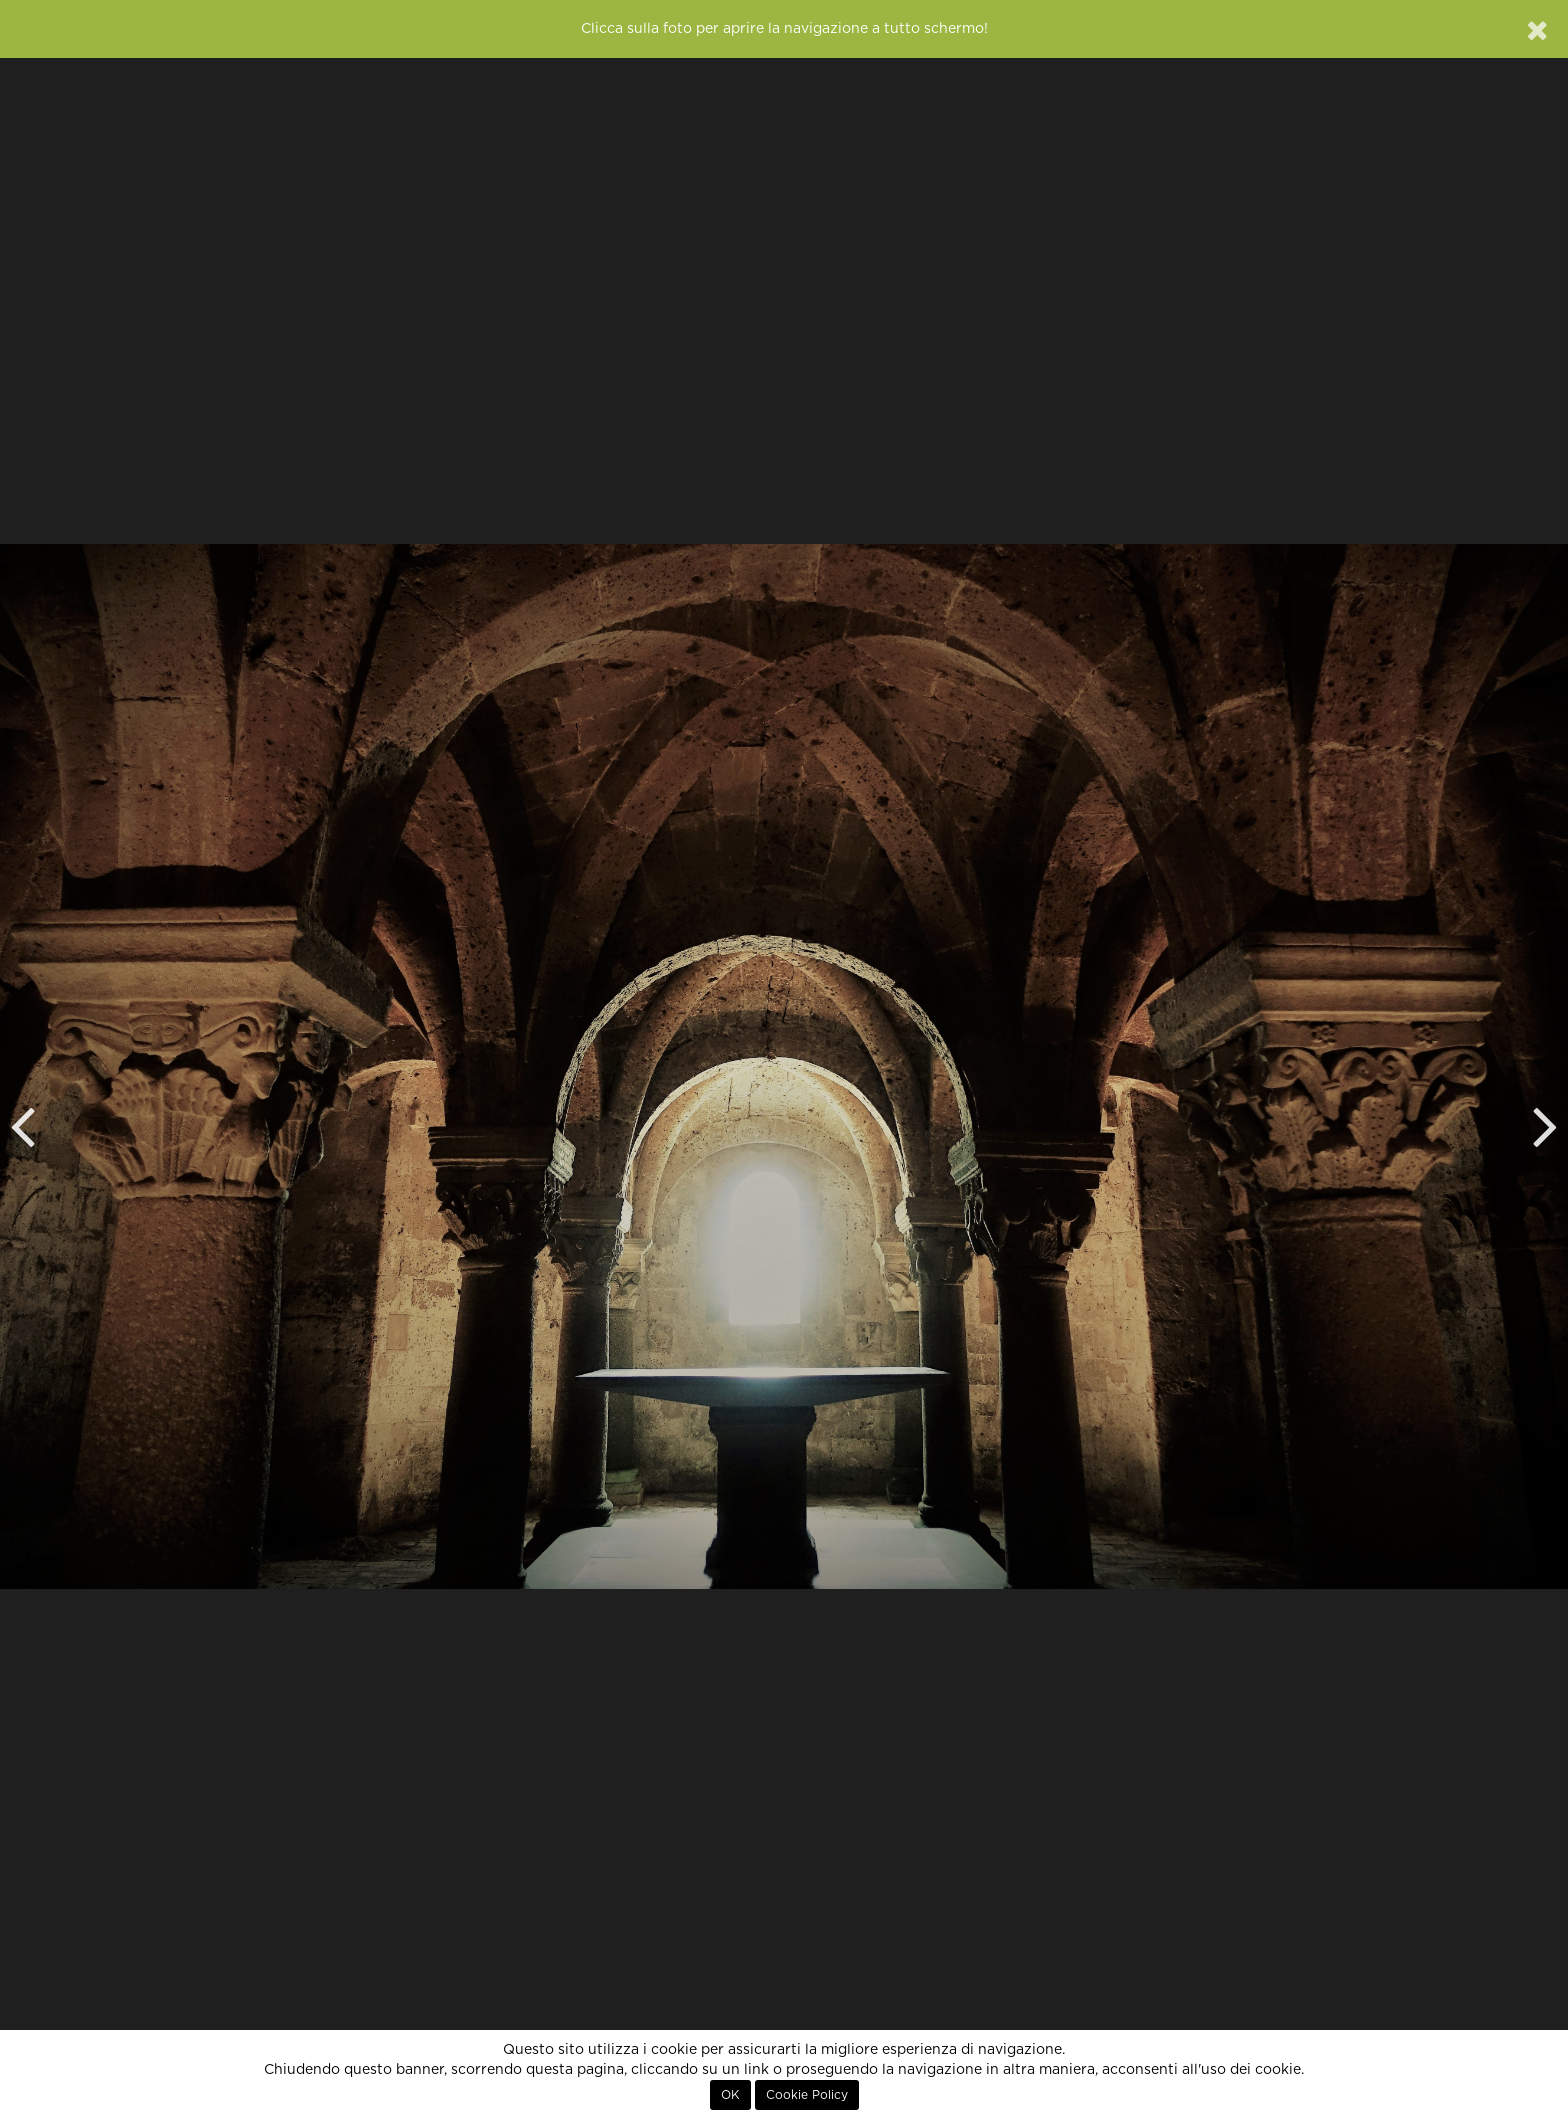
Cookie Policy (807, 2095)
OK (730, 2095)
